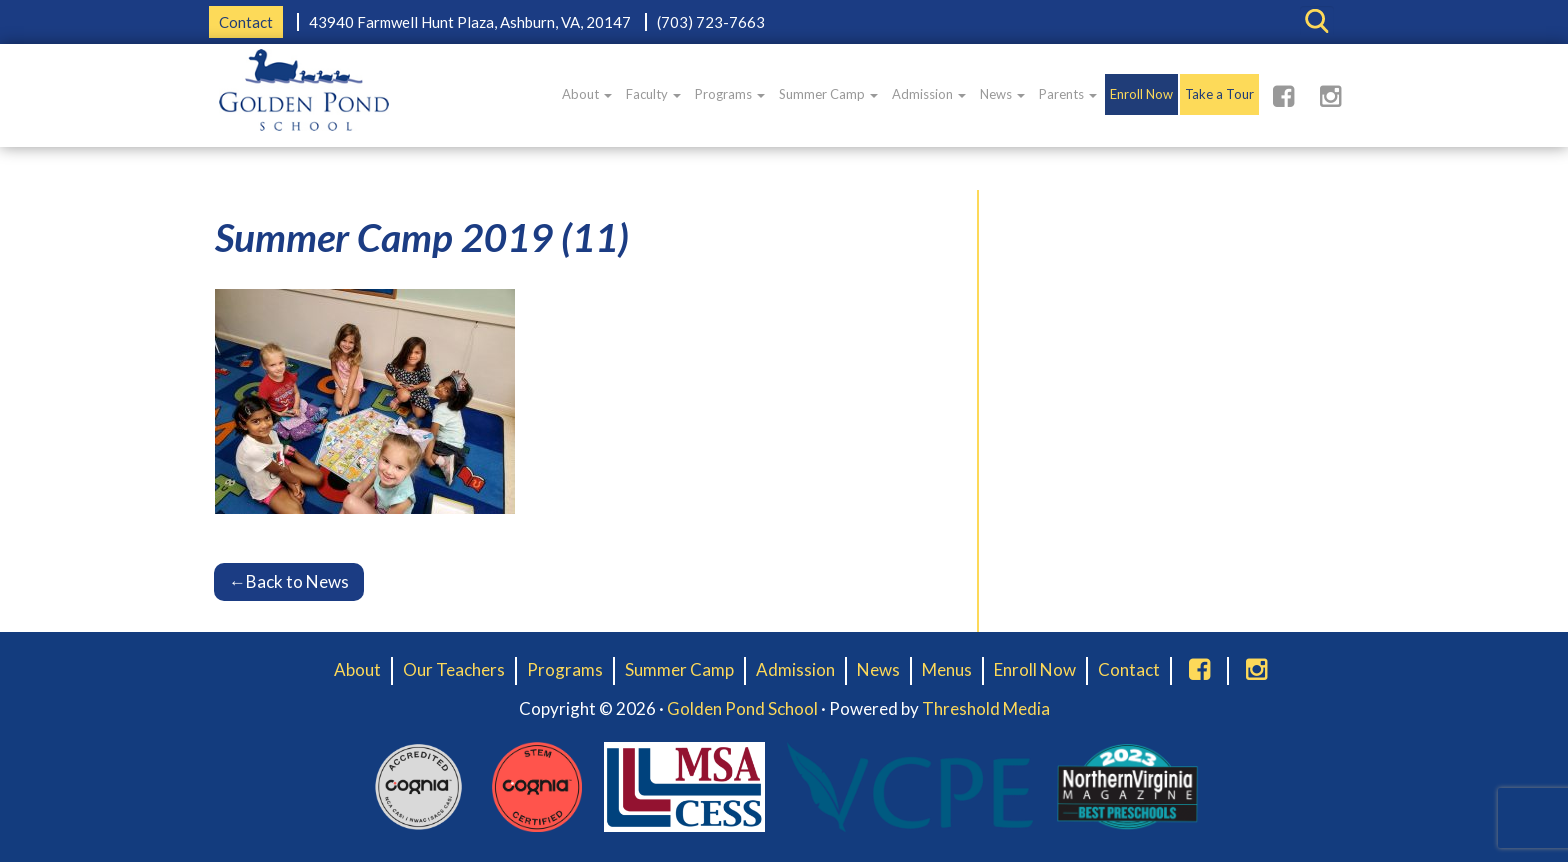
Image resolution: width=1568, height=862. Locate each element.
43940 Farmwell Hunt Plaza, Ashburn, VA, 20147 (470, 22)
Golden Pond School (742, 708)
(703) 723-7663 (711, 22)
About (587, 94)
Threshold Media (986, 708)
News (1002, 94)
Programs (730, 94)
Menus (947, 669)
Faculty (653, 94)
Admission (929, 94)
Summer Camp (828, 94)
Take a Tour (1219, 94)
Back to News (289, 581)
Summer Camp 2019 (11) (422, 237)
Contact (246, 22)
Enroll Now (1141, 94)
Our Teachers (454, 669)
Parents (1068, 94)
